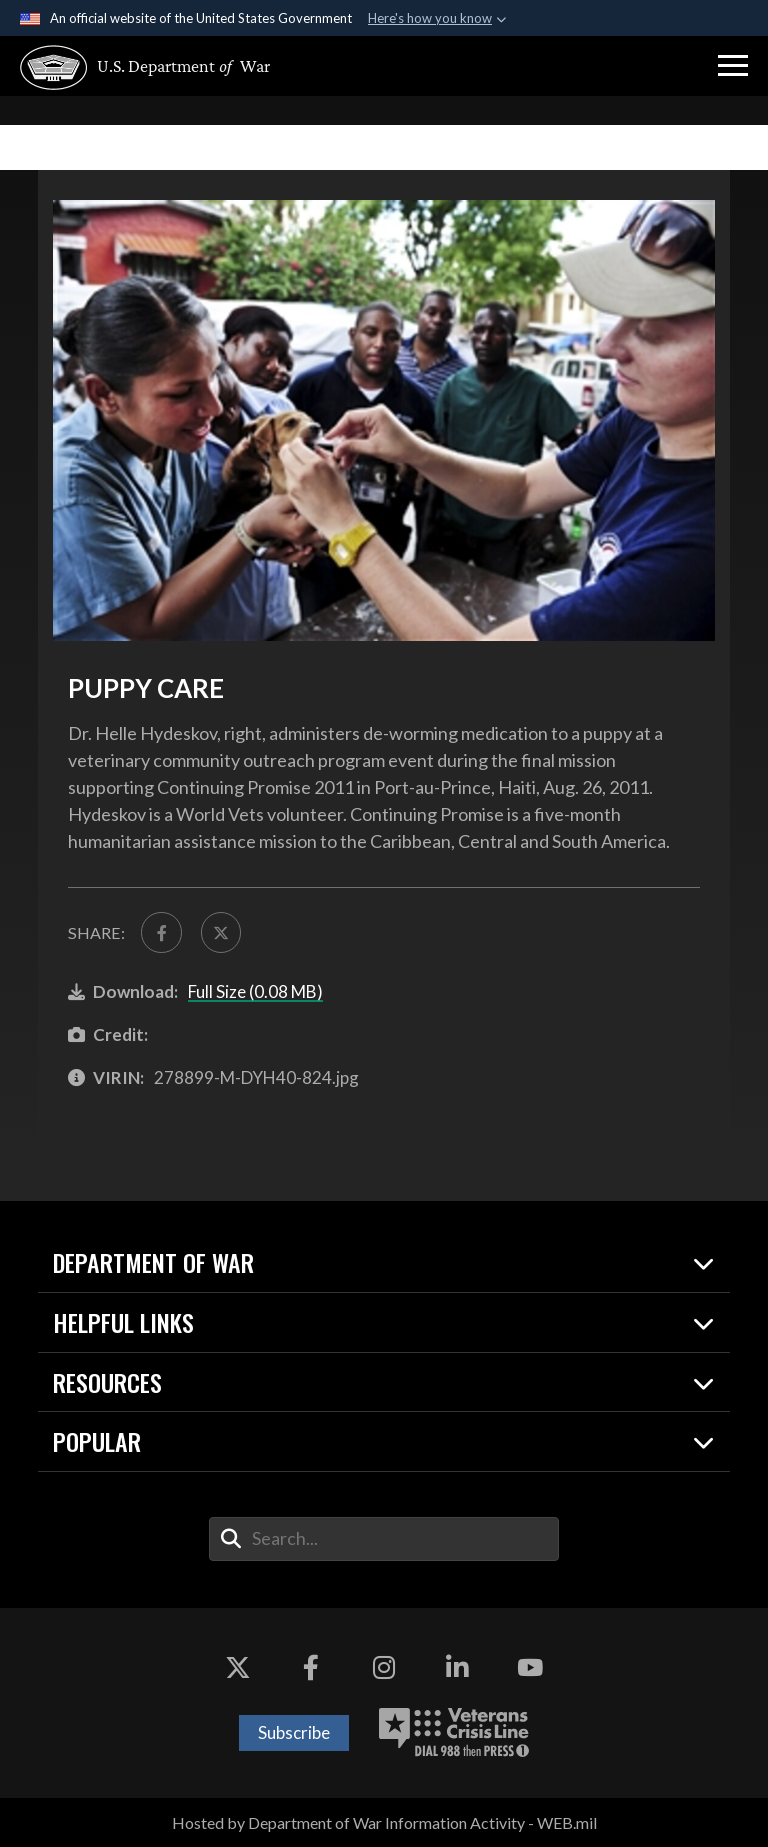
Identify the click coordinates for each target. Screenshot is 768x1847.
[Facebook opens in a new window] (311, 1668)
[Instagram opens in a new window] (384, 1668)
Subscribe (294, 1732)
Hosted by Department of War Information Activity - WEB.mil (384, 1822)
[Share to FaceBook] (161, 932)
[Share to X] (221, 932)
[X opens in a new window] (238, 1668)
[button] (733, 66)
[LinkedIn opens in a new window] (457, 1668)
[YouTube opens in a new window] (530, 1668)
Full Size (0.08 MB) (255, 991)
